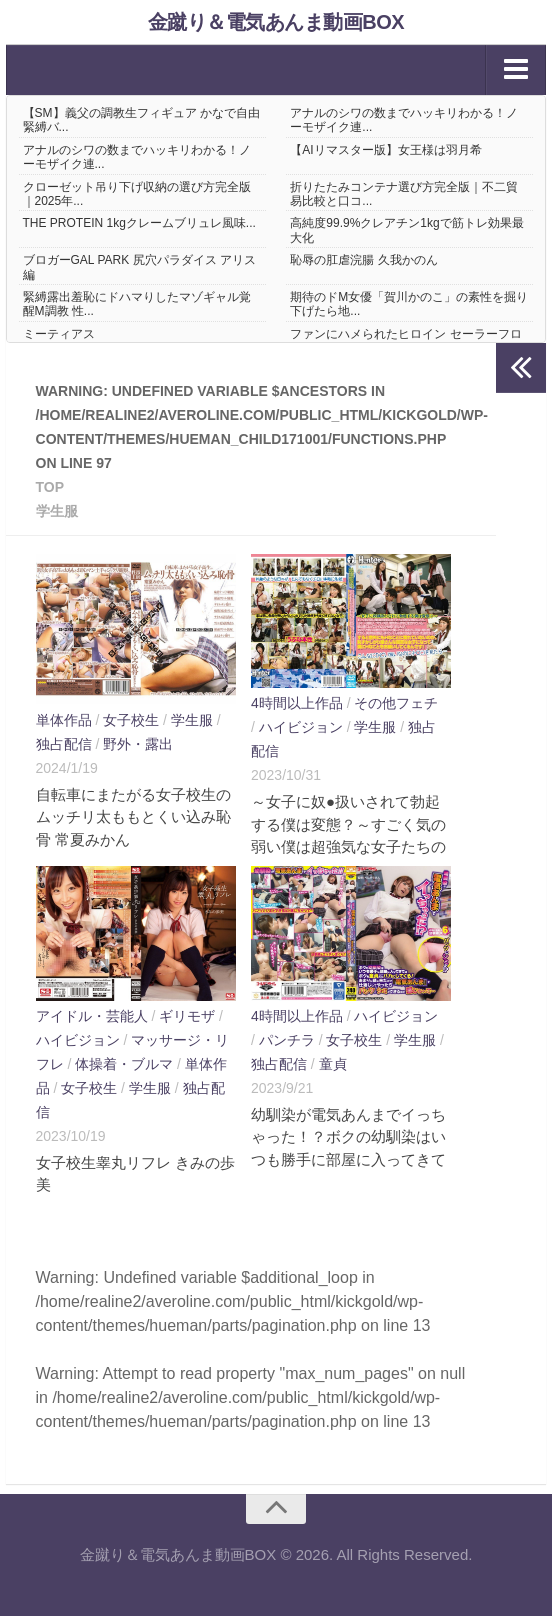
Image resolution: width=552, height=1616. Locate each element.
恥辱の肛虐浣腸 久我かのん (363, 260)
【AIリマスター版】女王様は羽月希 (385, 150)
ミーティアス (59, 334)
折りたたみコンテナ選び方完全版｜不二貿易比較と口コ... (404, 194)
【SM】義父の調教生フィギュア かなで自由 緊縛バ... (141, 120)
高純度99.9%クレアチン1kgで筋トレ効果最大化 (406, 230)
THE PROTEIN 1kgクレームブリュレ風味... (139, 223)
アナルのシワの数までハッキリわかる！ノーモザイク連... (404, 120)
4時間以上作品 (297, 703)
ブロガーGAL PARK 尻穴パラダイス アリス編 (139, 267)
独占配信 (64, 744)
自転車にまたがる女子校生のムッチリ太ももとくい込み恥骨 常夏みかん (133, 817)
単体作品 (64, 720)
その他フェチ (396, 703)
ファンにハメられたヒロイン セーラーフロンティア (405, 341)
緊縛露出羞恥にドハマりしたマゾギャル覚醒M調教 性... (137, 304)
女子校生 (131, 720)
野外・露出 (138, 744)
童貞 (333, 1064)
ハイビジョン (301, 727)
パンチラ (287, 1040)
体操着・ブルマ (124, 1064)
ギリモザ (187, 1016)
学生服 (192, 720)
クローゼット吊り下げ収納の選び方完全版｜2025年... (137, 194)
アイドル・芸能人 (92, 1016)
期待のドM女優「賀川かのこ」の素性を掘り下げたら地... (409, 304)
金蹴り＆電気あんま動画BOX (276, 22)
